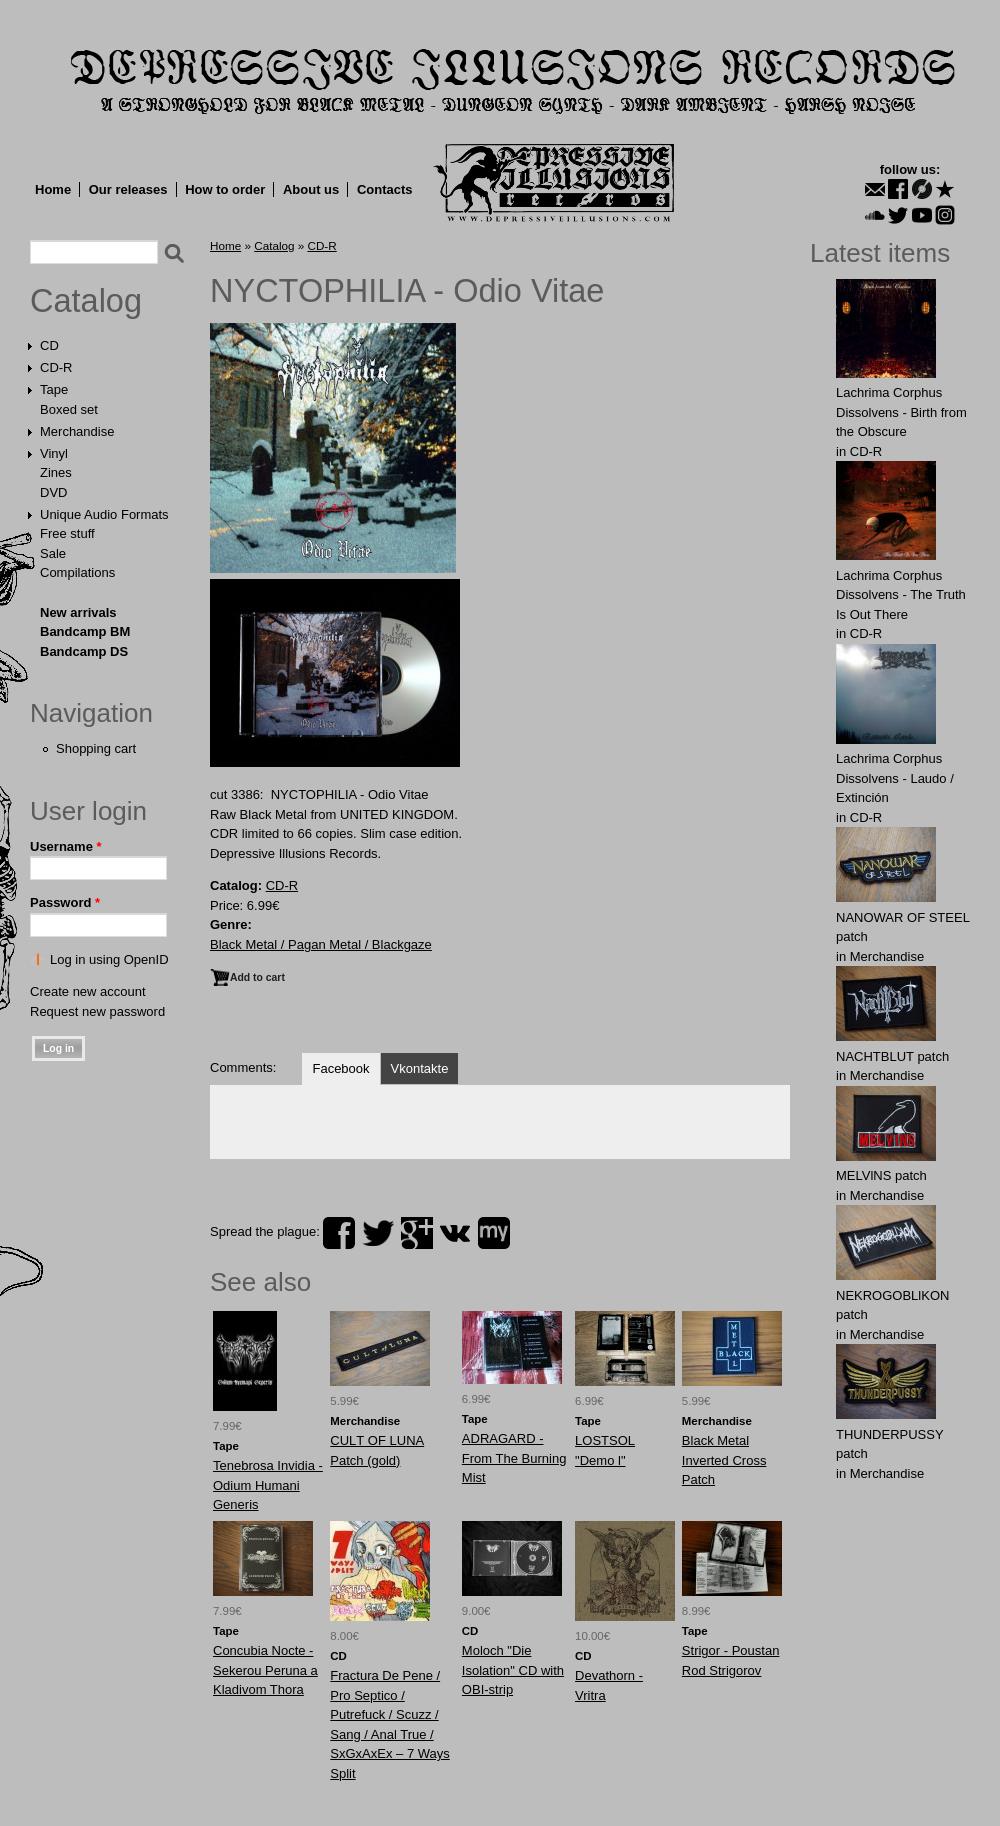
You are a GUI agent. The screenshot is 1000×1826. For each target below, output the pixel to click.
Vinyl (54, 453)
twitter (378, 1233)
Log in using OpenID (109, 959)
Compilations (77, 572)
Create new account (88, 991)
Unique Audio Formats (104, 514)
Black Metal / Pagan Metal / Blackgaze (321, 944)
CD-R (56, 367)
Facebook (340, 1068)
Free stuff (67, 533)
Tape (54, 389)
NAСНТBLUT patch (892, 1056)
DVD (53, 492)
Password (65, 902)
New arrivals (78, 612)
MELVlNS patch (881, 1175)
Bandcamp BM (85, 631)
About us (311, 189)
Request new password (97, 1011)
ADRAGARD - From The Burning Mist (514, 1458)
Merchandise (77, 431)
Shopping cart (96, 748)
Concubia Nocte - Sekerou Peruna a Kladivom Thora (265, 1670)
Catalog (86, 301)
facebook (339, 1233)
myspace (494, 1233)
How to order (225, 189)
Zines (56, 472)
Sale (53, 553)
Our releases (128, 189)
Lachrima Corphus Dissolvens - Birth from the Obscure (901, 412)
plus (417, 1233)
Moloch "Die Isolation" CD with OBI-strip (513, 1670)
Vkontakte (420, 1068)
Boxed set (69, 409)
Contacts (385, 189)
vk (455, 1233)
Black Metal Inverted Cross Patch (724, 1460)
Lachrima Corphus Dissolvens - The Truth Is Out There (901, 595)
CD (49, 345)
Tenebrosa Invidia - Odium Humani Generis (268, 1485)
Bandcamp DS (84, 651)
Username (66, 846)
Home (53, 189)
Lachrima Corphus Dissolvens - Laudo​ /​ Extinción (895, 778)
